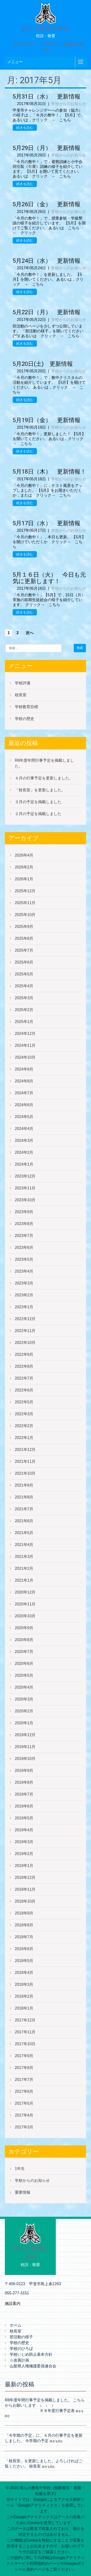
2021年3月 (24, 1556)
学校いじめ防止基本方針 (31, 2354)
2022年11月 (25, 1331)
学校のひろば (21, 2349)
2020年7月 (24, 1652)
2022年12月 (25, 1319)
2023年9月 (24, 1212)
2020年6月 (24, 1663)
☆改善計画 (19, 2360)
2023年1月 (24, 1307)
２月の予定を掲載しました (38, 814)
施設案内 (12, 2303)
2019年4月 (24, 1830)
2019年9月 (24, 1770)
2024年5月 (24, 1117)
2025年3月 (24, 998)
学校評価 (22, 683)
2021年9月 (24, 1485)
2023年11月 (25, 1188)
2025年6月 (24, 962)
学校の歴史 (24, 719)
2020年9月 (24, 1628)
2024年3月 (24, 1140)
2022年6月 (24, 1390)
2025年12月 (25, 891)
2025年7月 (24, 950)
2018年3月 (24, 1984)
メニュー (15, 62)
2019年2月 (24, 1854)
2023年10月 (25, 1200)
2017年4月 (24, 2115)
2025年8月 (24, 938)
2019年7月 (24, 1794)
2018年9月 (24, 1913)
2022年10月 (25, 1343)
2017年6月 (24, 2091)
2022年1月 (24, 1438)
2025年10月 (25, 915)
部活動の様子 (21, 2337)
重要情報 (22, 2192)
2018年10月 (25, 1901)
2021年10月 (25, 1473)
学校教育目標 (26, 707)
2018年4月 (24, 1973)
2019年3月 (24, 1842)
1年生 (20, 2169)
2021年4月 (24, 1545)
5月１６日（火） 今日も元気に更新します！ (49, 577)
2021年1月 (24, 1580)
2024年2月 (24, 1152)
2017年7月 (24, 2079)
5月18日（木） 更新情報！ (49, 471)
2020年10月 (25, 1616)
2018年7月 (24, 1937)
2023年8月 (24, 1224)
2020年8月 (24, 1640)
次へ (29, 633)
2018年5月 (24, 1961)
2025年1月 (24, 1022)
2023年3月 (24, 1283)
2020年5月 (24, 1675)
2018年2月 (24, 1996)
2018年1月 (24, 2008)
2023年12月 (25, 1176)
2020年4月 (24, 1687)
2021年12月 (25, 1449)
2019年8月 (24, 1782)
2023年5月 (24, 1259)
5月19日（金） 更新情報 (46, 420)
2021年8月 (24, 1497)
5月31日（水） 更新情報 (46, 96)
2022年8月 (24, 1366)
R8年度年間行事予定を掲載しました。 (44, 763)
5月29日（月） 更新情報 (46, 148)
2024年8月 (24, 1081)
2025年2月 (24, 1010)
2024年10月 (25, 1057)
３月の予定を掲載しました (38, 802)
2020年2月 (24, 1711)
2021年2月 (24, 1568)
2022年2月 (24, 1426)
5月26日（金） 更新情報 (46, 204)
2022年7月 (24, 1378)
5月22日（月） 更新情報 (46, 312)
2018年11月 (25, 1889)
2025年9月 (24, 926)
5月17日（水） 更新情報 (46, 523)
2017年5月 (24, 2103)
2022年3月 (24, 1414)
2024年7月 (24, 1093)
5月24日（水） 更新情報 (46, 260)
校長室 (20, 695)
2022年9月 (24, 1354)
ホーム (15, 2325)
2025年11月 (25, 903)
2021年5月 (24, 1533)
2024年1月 (24, 1164)
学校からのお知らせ (68, 104)
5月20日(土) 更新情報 (43, 363)
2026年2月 (24, 867)
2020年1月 (24, 1723)
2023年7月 (24, 1236)
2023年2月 (24, 1295)
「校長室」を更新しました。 (40, 790)
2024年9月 (24, 1069)
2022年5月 (24, 1402)
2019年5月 (24, 1818)
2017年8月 (24, 2068)
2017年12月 (25, 2020)
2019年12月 (25, 1735)
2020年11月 (25, 1604)
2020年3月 (24, 1699)
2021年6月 (24, 1521)
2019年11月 (25, 1747)
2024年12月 (25, 1033)
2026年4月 (24, 855)
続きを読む (24, 128)
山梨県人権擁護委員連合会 (33, 2366)
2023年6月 (24, 1247)
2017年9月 (24, 2056)
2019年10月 (25, 1759)
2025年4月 (24, 986)
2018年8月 (24, 1925)
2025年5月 (24, 974)
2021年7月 (24, 1509)
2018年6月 (24, 1949)
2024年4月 (24, 1129)
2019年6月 (24, 1806)
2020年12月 (25, 1592)
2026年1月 (24, 879)
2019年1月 (24, 1866)
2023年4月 (24, 1271)
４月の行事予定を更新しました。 (44, 778)
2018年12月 (25, 1877)
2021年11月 (25, 1461)
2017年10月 (25, 2044)
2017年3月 (24, 2127)
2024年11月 (25, 1045)
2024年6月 (24, 1105)
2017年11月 (25, 2032)
